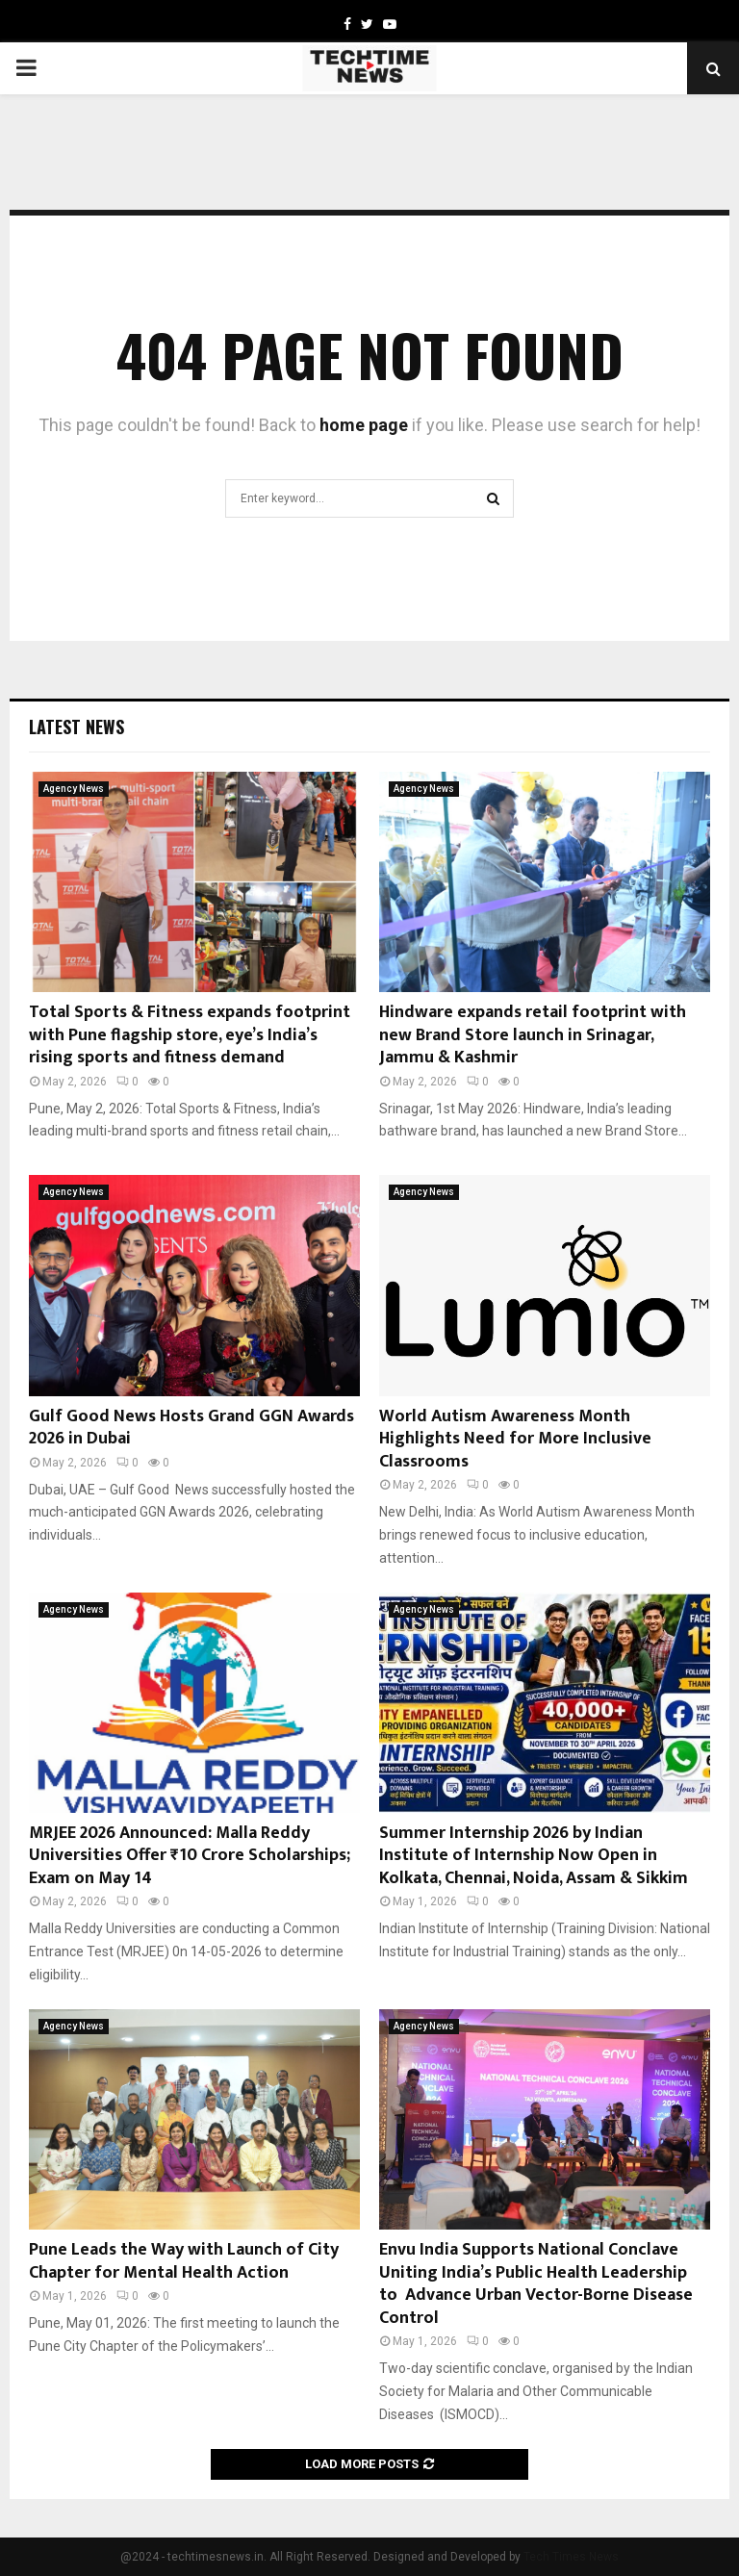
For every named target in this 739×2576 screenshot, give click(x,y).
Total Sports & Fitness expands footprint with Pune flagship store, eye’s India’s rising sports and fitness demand (189, 1035)
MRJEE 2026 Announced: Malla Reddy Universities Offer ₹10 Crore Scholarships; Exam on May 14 (189, 1856)
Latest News (76, 726)
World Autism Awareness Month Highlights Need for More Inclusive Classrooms (515, 1439)
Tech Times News (571, 2556)
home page (363, 425)
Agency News (73, 788)
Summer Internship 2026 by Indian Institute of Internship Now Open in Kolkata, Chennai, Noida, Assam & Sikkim (533, 1856)
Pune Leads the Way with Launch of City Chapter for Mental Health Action (184, 2260)
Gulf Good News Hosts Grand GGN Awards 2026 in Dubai (191, 1427)
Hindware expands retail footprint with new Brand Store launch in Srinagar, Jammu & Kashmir (532, 1035)
